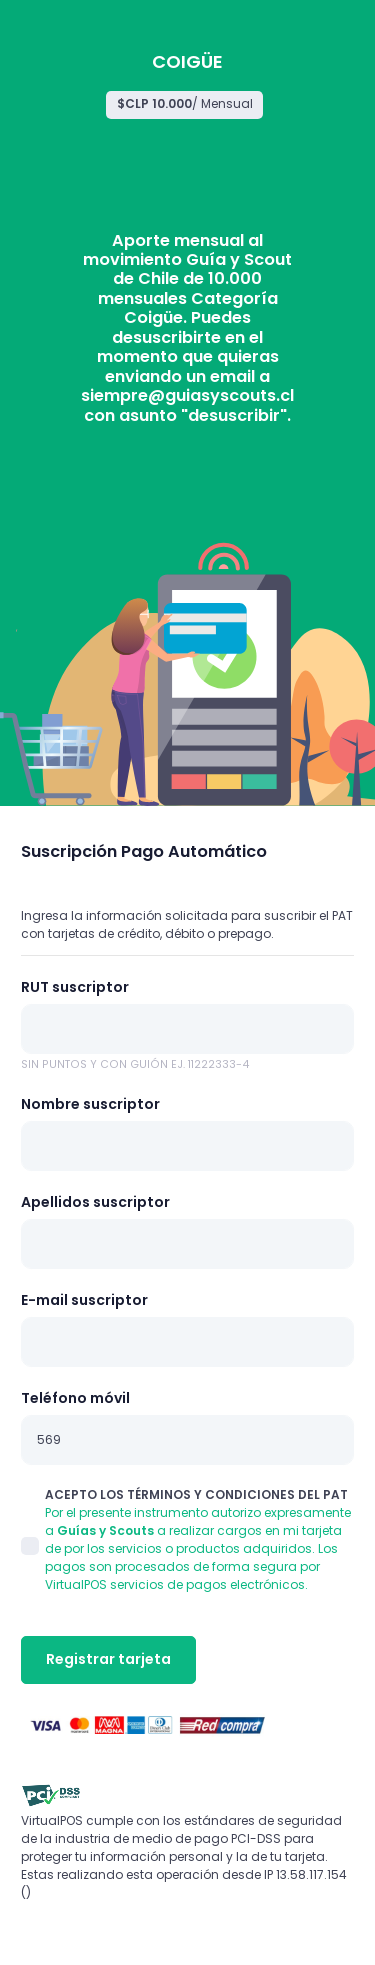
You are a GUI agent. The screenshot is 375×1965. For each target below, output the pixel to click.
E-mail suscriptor (84, 1300)
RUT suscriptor (75, 987)
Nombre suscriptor (90, 1104)
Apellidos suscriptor (95, 1202)
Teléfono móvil (75, 1398)
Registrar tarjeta (108, 1659)
